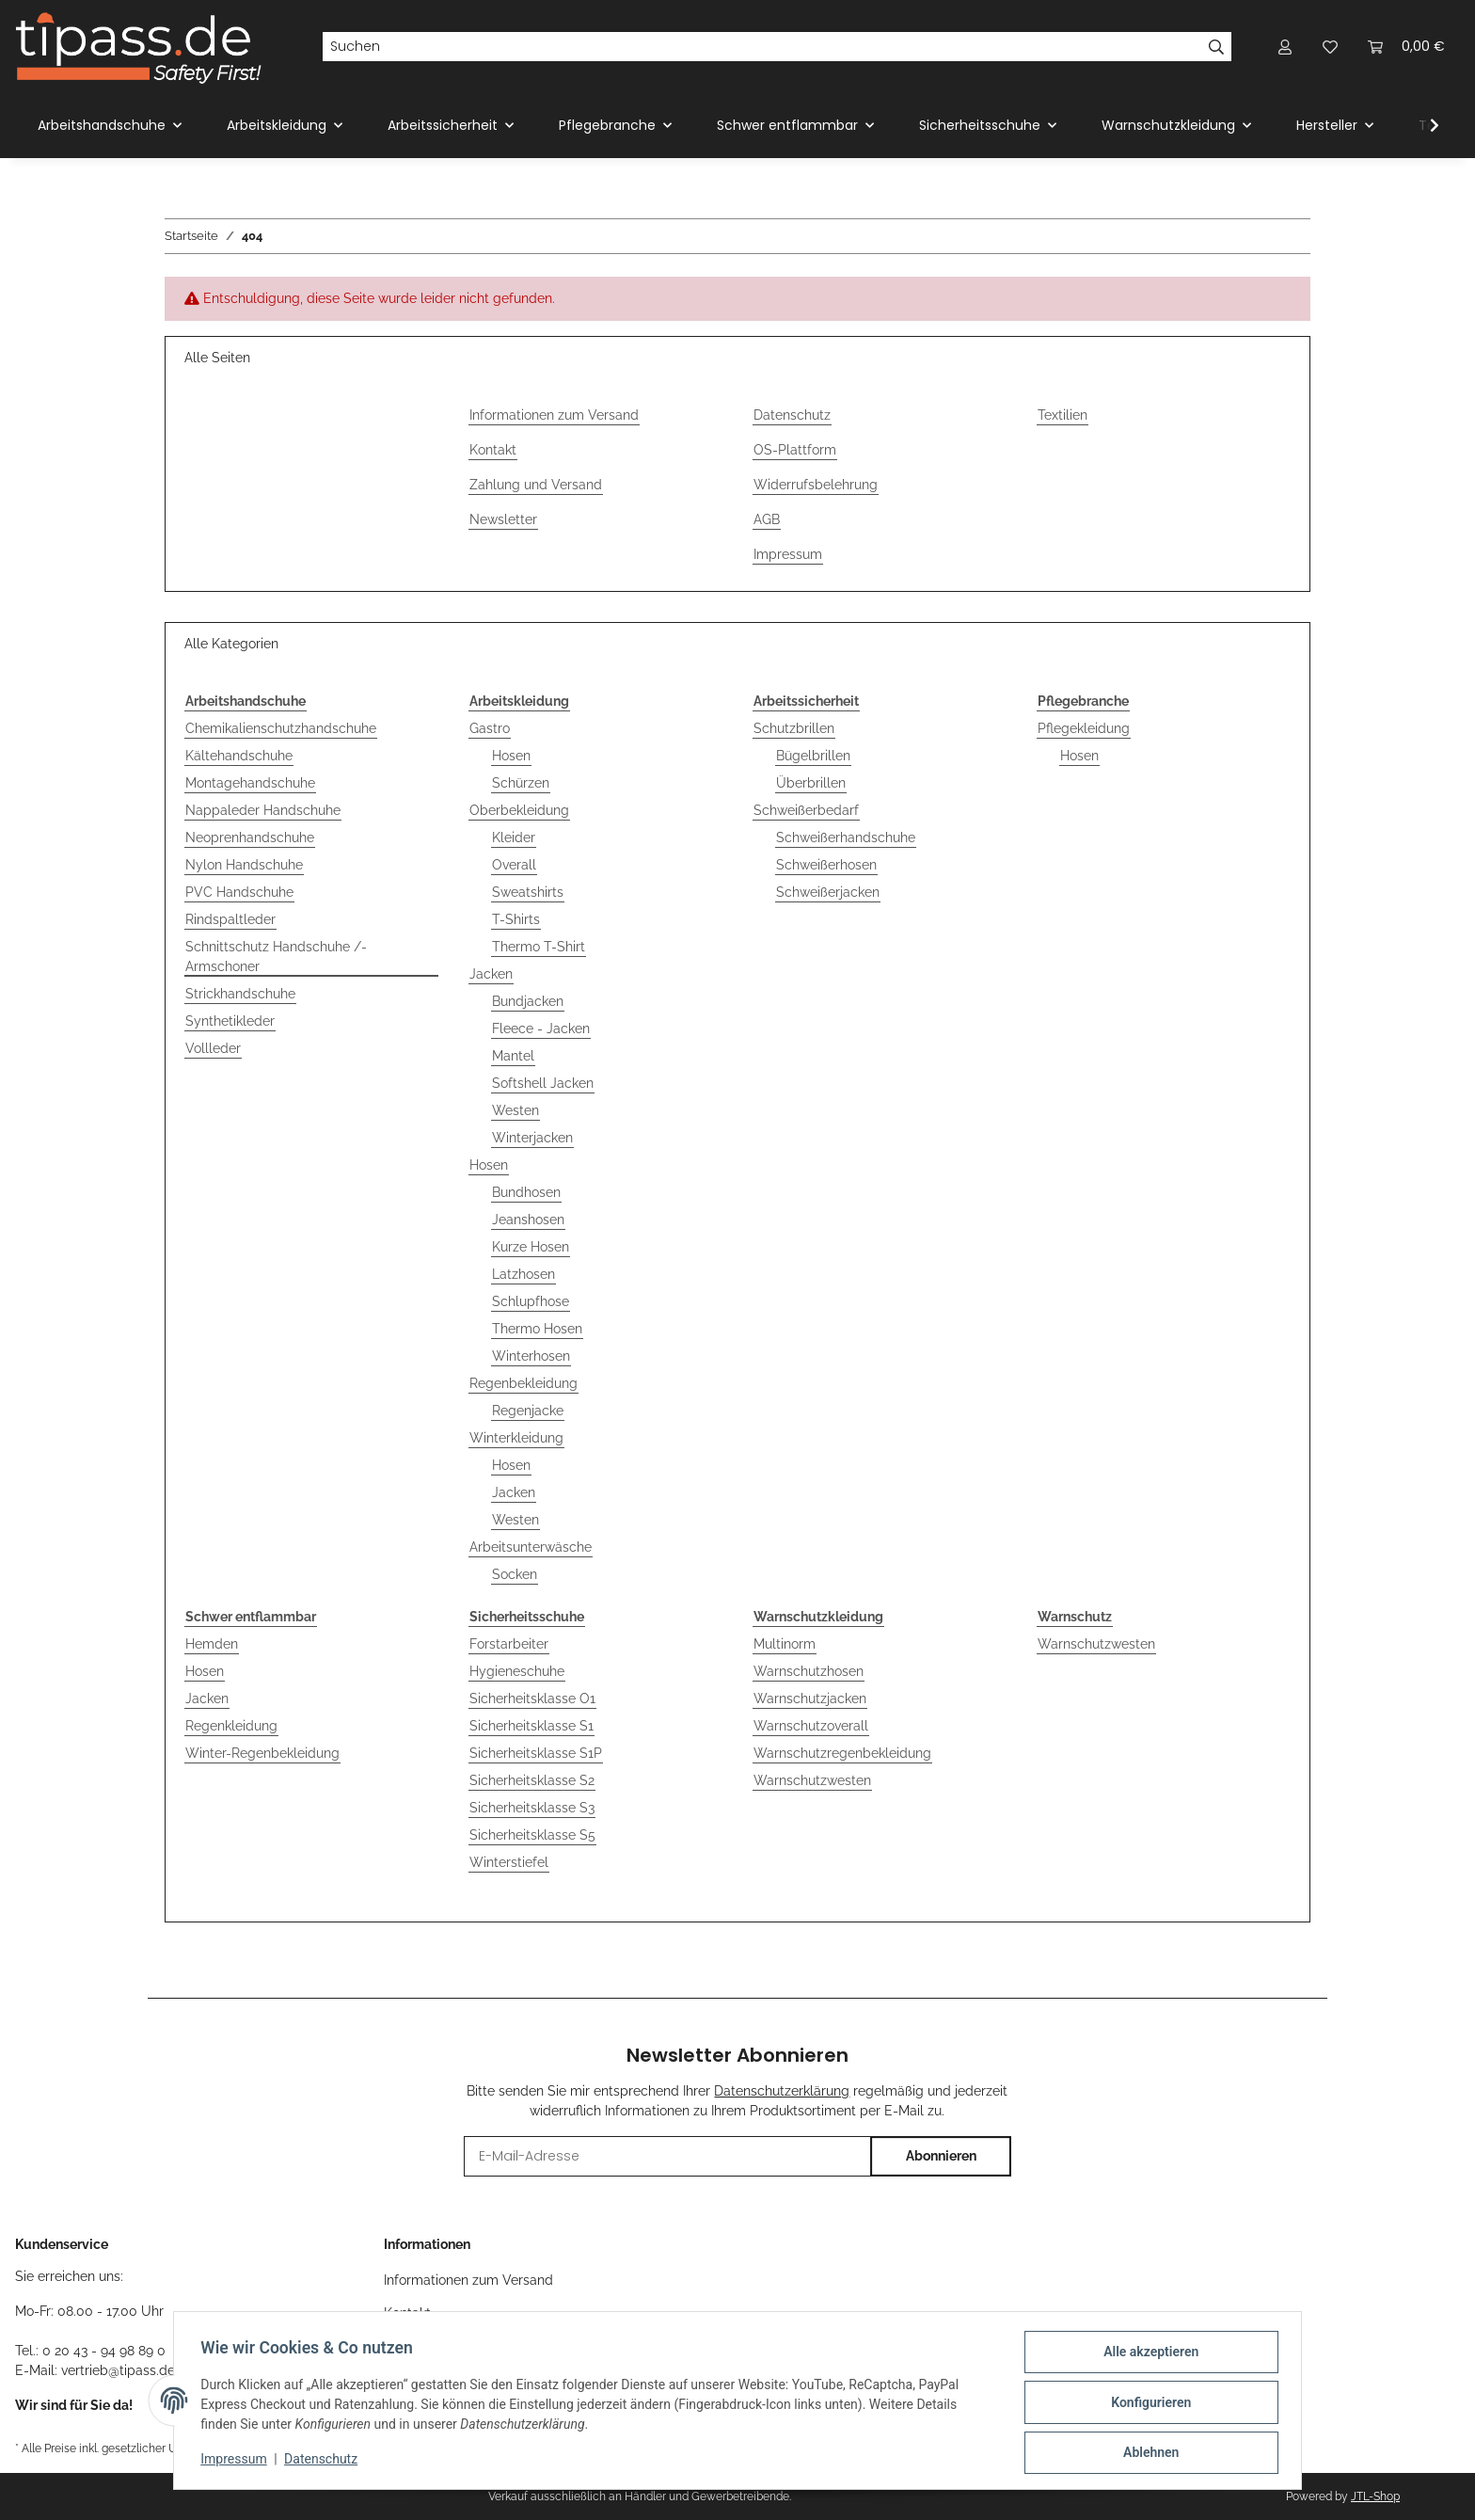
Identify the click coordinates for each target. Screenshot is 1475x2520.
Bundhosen (526, 1192)
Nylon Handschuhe (244, 864)
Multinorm (784, 1643)
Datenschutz (792, 415)
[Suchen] (762, 47)
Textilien (1062, 415)
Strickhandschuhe (240, 993)
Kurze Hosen (530, 1246)
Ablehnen (1147, 2453)
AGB (766, 519)
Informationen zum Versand (554, 415)
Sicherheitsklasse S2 (532, 1780)
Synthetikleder (230, 1021)
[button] (1285, 46)
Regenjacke (527, 1410)
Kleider (513, 837)
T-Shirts (516, 919)
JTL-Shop (1375, 2496)
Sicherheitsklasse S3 (532, 1807)
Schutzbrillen (793, 728)
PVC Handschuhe (239, 892)
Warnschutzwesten (812, 1780)
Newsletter (503, 519)
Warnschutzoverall (810, 1725)
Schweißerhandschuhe (845, 837)
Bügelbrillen (813, 755)
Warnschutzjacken (809, 1698)
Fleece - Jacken (541, 1028)
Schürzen (520, 782)
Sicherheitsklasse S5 (532, 1834)
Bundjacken (527, 1001)
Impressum (787, 554)
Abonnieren (941, 2155)
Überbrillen (811, 782)
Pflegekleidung (1084, 728)
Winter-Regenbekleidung (262, 1753)
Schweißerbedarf (806, 810)
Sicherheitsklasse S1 (531, 1725)
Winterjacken (532, 1137)
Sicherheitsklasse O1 (532, 1698)
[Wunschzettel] (1330, 46)
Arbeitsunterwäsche (530, 1547)
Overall (514, 864)
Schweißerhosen (826, 864)
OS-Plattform (794, 449)
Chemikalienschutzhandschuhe (280, 728)
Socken (514, 1574)
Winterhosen (531, 1356)
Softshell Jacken (543, 1083)
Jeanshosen (528, 1219)
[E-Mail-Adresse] (667, 2156)
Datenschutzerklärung (781, 2090)
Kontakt (492, 449)
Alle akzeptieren (1147, 2355)
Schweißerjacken (828, 892)
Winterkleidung (516, 1437)
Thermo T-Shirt (538, 946)
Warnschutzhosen (808, 1671)
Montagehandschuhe (250, 782)
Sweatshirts (527, 892)
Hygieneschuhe (516, 1671)
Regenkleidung (231, 1725)
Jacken (491, 973)
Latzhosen (523, 1274)
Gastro (489, 728)
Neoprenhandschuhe (249, 837)
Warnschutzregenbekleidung (842, 1753)
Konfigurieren (1147, 2404)
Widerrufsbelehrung (815, 484)
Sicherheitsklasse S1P (535, 1753)
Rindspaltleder (230, 919)
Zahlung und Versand (535, 484)
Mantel (513, 1055)
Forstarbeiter (508, 1643)
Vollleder (213, 1048)
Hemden (211, 1643)
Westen (515, 1110)
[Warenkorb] (1406, 46)
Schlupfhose (530, 1301)
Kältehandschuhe (239, 755)
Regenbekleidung (523, 1383)
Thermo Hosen (537, 1328)
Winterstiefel (508, 1862)
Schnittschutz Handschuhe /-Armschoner (276, 956)
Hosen (511, 755)
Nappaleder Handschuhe (263, 810)
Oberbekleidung (519, 810)
